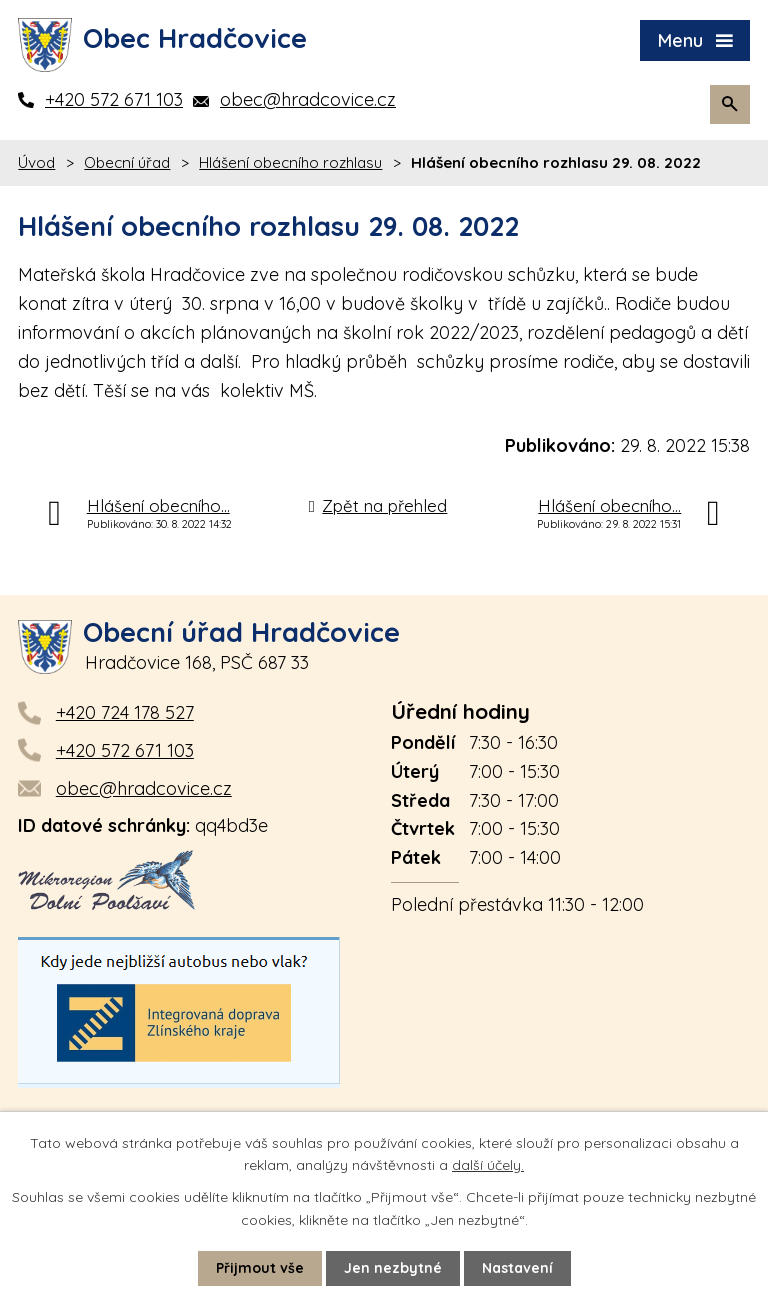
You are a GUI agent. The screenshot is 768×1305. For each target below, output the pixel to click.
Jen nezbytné (393, 1268)
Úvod (36, 162)
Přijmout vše (260, 1268)
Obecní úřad (127, 162)
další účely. (488, 1165)
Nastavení (517, 1268)
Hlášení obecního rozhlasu (290, 162)
